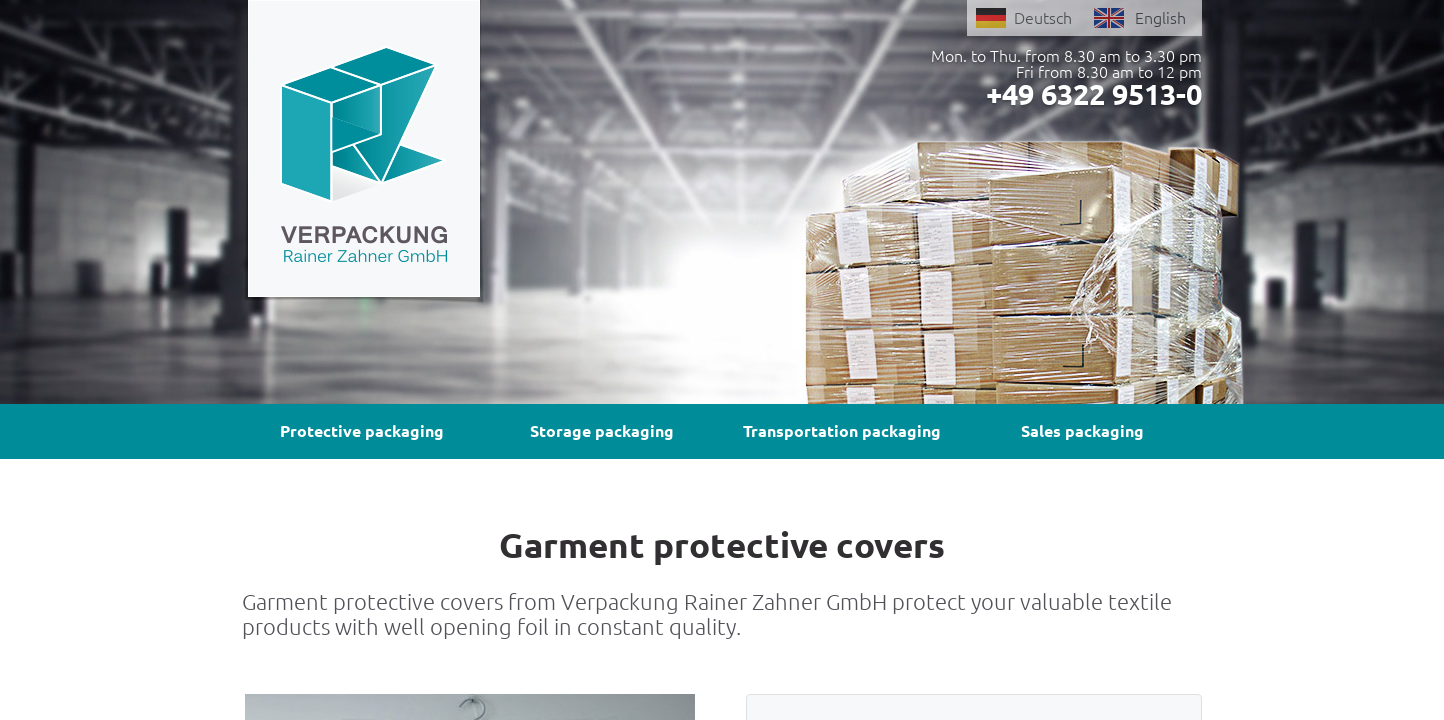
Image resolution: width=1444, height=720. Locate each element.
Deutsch (1043, 18)
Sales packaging (1082, 431)
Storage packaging (602, 431)
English (1160, 18)
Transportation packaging (842, 431)
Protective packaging (362, 431)
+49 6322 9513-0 (1094, 94)
